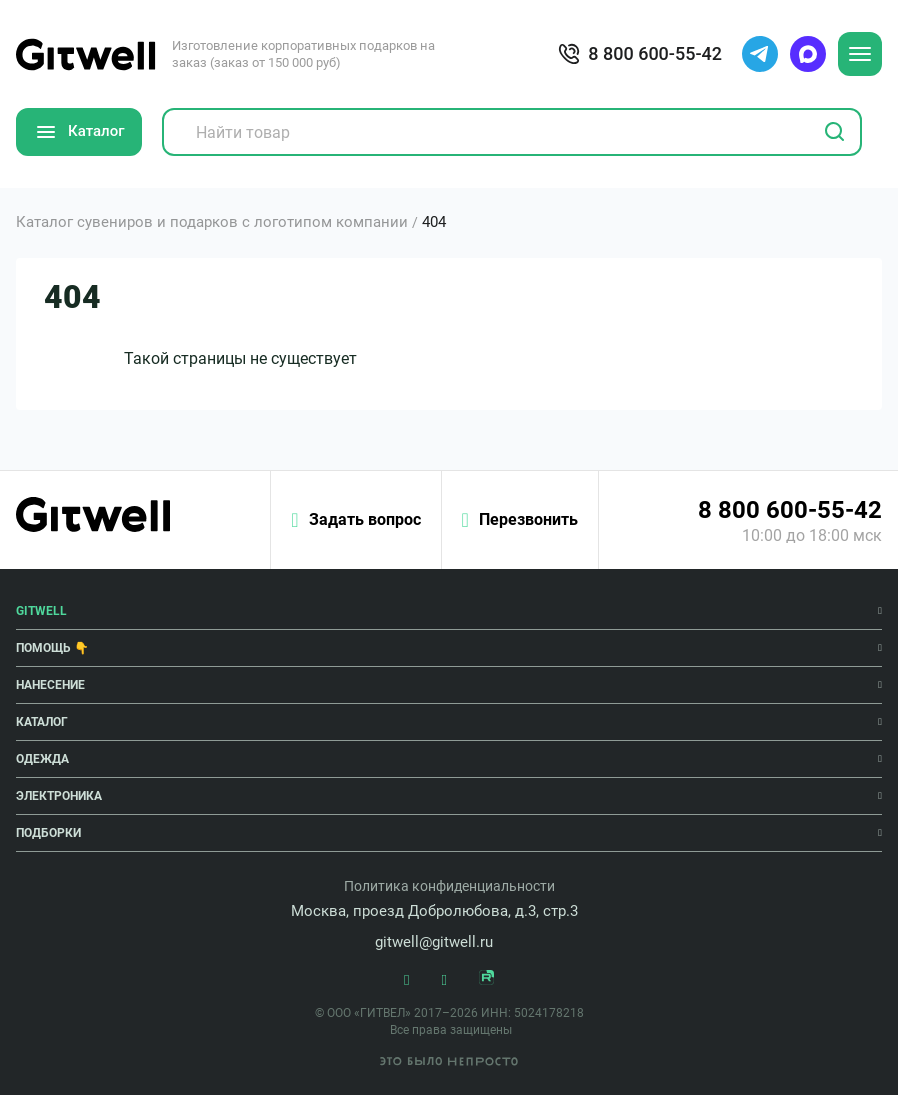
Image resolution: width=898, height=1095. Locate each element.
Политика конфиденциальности (449, 886)
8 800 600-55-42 (790, 510)
